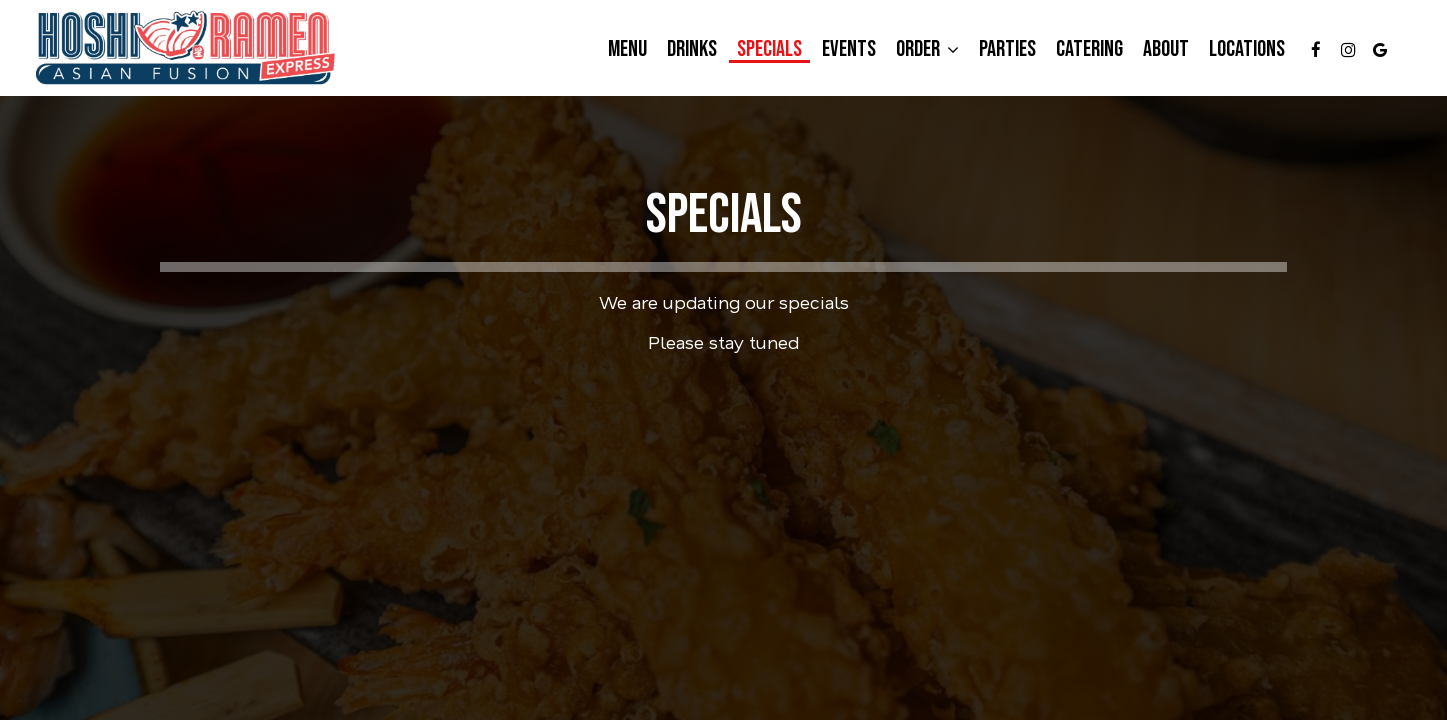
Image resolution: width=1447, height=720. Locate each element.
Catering (1089, 50)
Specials (769, 50)
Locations (1247, 50)
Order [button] (927, 50)
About (1166, 50)
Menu (627, 50)
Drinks (692, 50)
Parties (1007, 50)
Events (849, 50)
